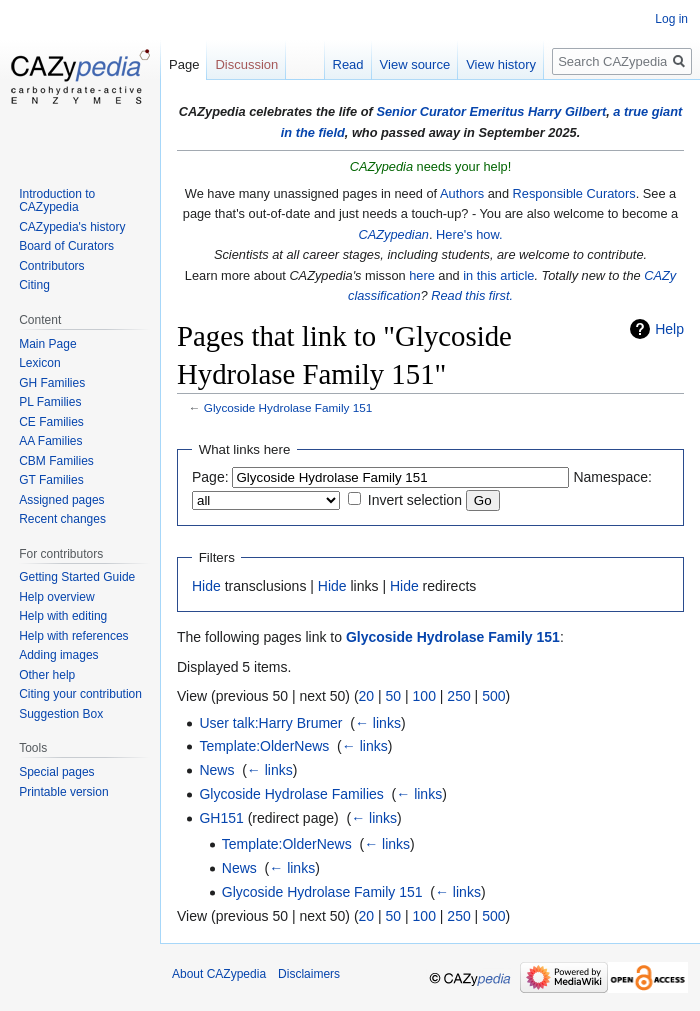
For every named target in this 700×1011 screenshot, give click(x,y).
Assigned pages (61, 500)
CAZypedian (393, 234)
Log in (671, 19)
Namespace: (612, 477)
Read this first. (472, 295)
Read (348, 64)
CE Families (51, 422)
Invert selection (415, 500)
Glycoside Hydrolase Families (291, 794)
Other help (47, 675)
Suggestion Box (61, 714)
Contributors (51, 266)
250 (458, 696)
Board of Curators (66, 246)
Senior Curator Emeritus (450, 111)
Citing (34, 285)
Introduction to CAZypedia (57, 201)
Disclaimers (309, 974)
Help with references (73, 636)
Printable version (63, 792)
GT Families (51, 480)
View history (501, 64)
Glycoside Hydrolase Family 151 (288, 407)
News (216, 770)
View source (415, 64)
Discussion (246, 64)
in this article (498, 275)
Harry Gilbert (567, 111)
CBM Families (56, 461)
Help (669, 329)
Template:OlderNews (264, 746)
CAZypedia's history (72, 227)
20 (367, 696)
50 (394, 696)
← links (378, 723)
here (422, 275)
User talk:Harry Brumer (270, 723)
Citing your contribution (80, 694)
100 (424, 696)
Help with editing (63, 616)
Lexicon (39, 363)
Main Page (47, 344)
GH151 (221, 818)
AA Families (50, 441)
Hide (206, 586)
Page (184, 64)
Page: (210, 477)
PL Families (50, 402)
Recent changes (62, 519)
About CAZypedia (219, 974)
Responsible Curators (574, 193)
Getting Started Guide (77, 577)
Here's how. (469, 234)
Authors (462, 193)
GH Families (52, 383)
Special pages (56, 772)
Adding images (58, 655)
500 (493, 696)
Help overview (56, 597)
